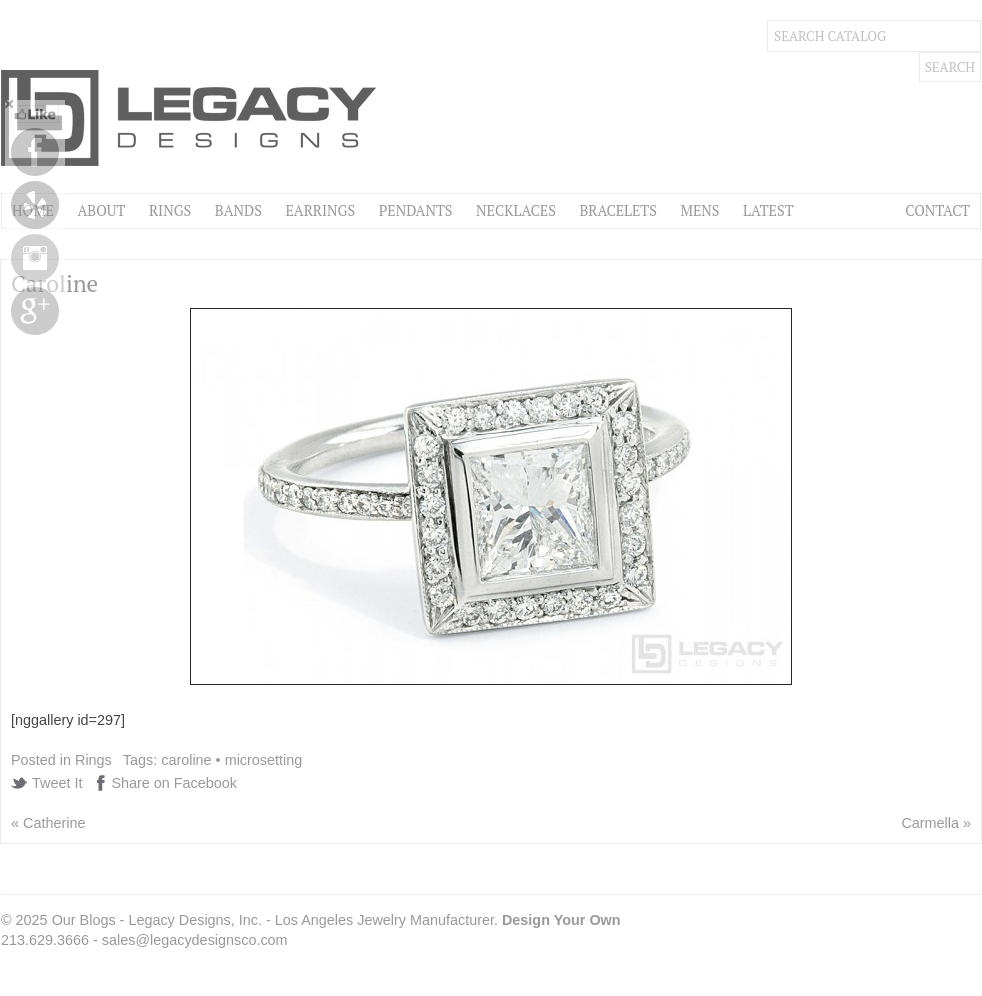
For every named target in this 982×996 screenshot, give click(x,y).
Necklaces (516, 210)
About (101, 210)
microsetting (264, 760)
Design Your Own (561, 920)
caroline (186, 760)
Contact (937, 210)
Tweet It (57, 783)
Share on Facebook (174, 783)
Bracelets (618, 210)
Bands (238, 210)
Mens (699, 210)
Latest (768, 210)
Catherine (54, 823)
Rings (170, 210)
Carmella (930, 823)
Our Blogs (84, 920)
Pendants (416, 210)
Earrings (320, 210)
